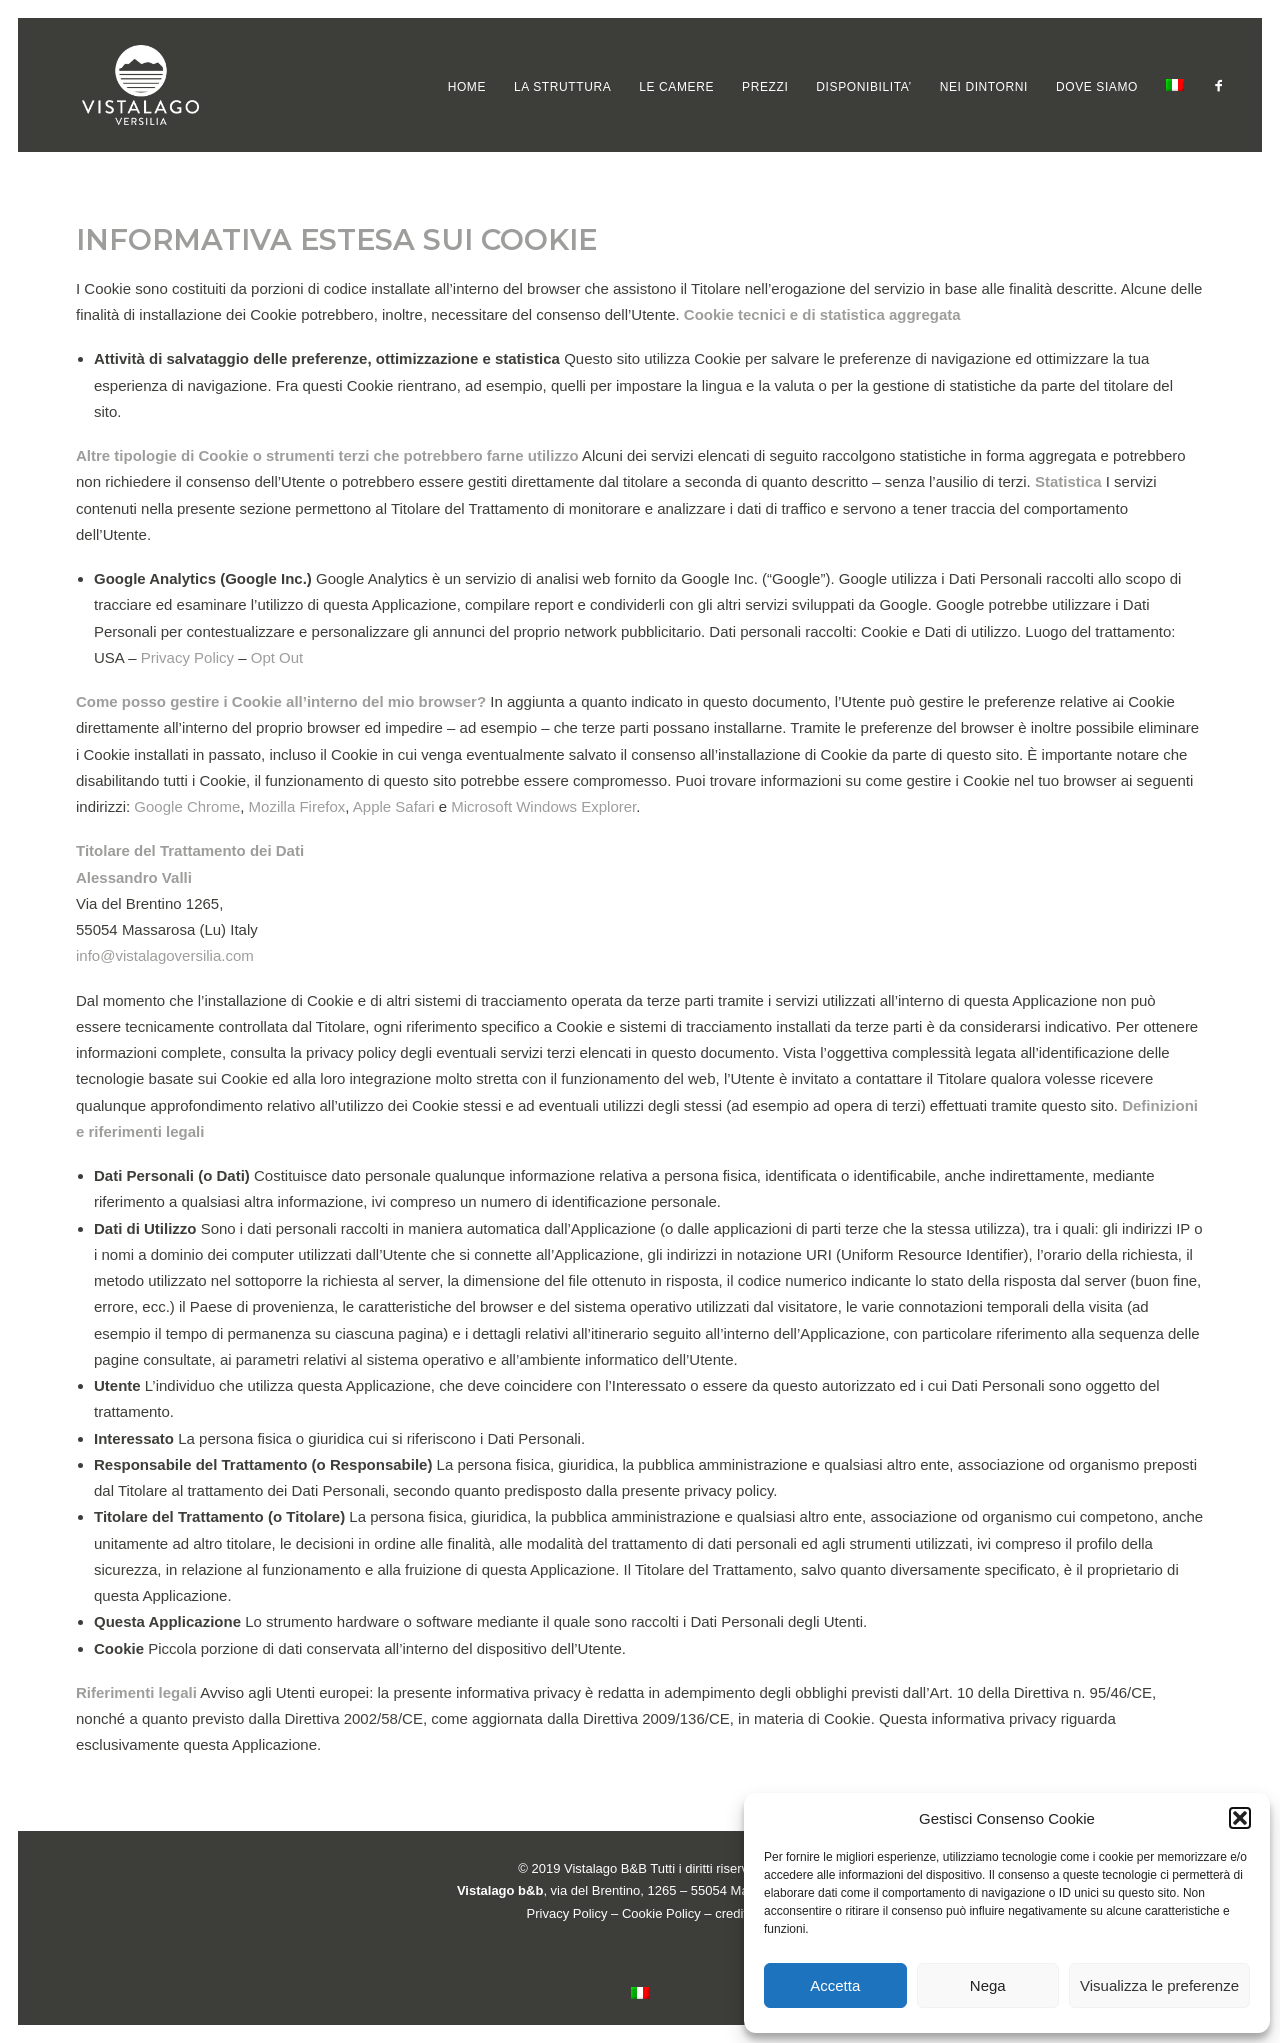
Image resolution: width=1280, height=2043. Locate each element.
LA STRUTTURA (562, 87)
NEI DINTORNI (984, 87)
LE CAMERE (676, 87)
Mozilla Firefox (297, 806)
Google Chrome (187, 806)
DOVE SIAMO (1097, 87)
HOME (467, 87)
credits (734, 1913)
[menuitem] (467, 87)
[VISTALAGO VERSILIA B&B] (110, 85)
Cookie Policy (661, 1913)
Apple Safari (394, 806)
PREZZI (765, 87)
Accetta (835, 1985)
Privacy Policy (187, 657)
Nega (988, 1985)
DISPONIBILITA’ (863, 87)
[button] (1240, 1818)
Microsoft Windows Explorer (543, 806)
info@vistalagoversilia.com (165, 955)
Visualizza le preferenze (1159, 1985)
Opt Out (277, 657)
